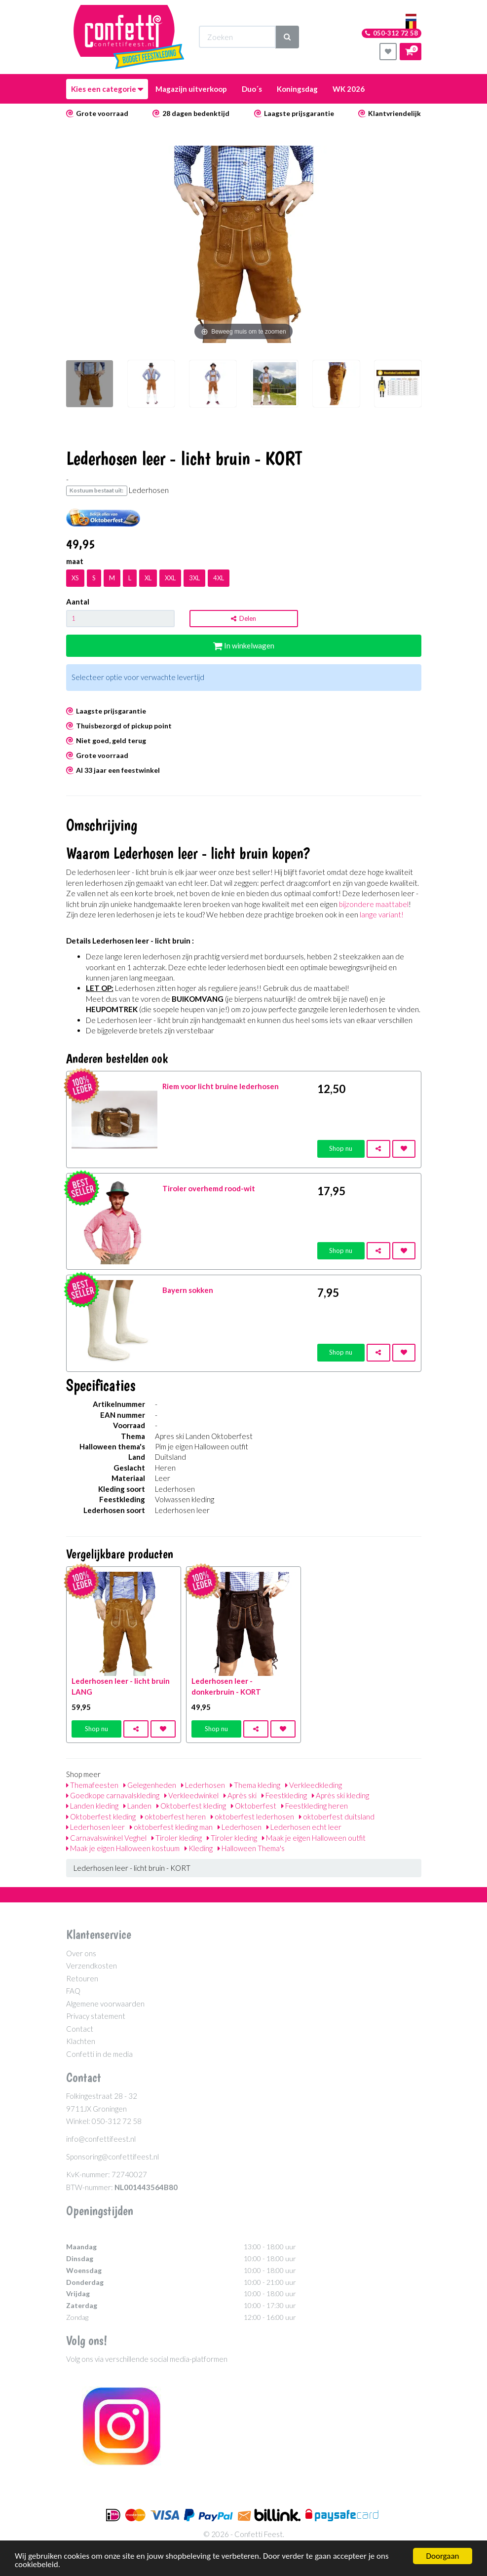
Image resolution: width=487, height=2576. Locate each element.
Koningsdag (297, 88)
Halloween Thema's (251, 1848)
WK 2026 (349, 88)
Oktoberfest (253, 1805)
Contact (79, 2028)
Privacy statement (95, 2015)
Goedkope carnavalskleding (112, 1795)
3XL (194, 578)
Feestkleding (284, 1795)
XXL (170, 578)
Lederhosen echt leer (303, 1826)
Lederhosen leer (95, 1826)
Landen (137, 1805)
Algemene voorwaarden (105, 2003)
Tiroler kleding (176, 1837)
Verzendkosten (91, 1965)
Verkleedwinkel (191, 1795)
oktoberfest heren (173, 1816)
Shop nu (340, 1148)
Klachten (80, 2041)
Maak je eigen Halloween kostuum (123, 1848)
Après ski (240, 1795)
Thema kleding (255, 1784)
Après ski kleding (340, 1795)
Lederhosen (203, 1784)
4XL (218, 578)
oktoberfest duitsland (337, 1816)
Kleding (199, 1848)
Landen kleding (92, 1805)
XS (75, 578)
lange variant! (382, 914)
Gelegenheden (149, 1784)
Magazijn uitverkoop (191, 88)
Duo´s (252, 88)
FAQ (73, 1990)
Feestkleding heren (314, 1805)
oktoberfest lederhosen (252, 1816)
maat (74, 561)
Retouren (82, 1978)
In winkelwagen (243, 645)
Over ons (81, 1953)
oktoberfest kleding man (171, 1826)
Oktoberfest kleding (191, 1805)
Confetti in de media (99, 2053)
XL (148, 578)
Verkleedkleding (313, 1784)
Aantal (77, 601)
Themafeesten (92, 1784)
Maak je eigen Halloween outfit (314, 1837)
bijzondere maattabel (374, 904)
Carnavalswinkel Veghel (106, 1837)
